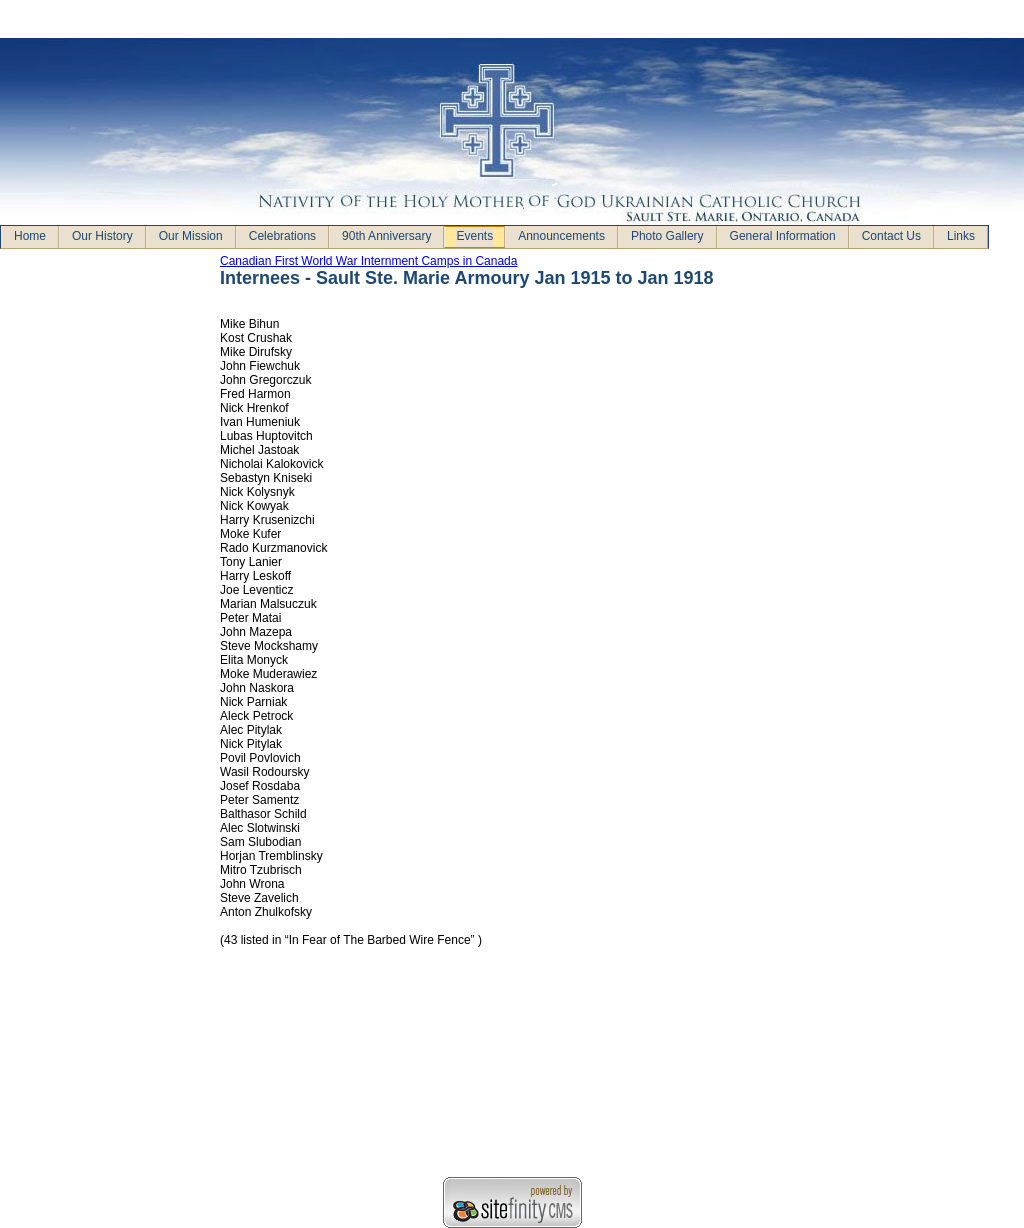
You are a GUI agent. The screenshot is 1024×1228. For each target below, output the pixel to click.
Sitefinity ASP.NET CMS (512, 1202)
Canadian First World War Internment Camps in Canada (368, 261)
